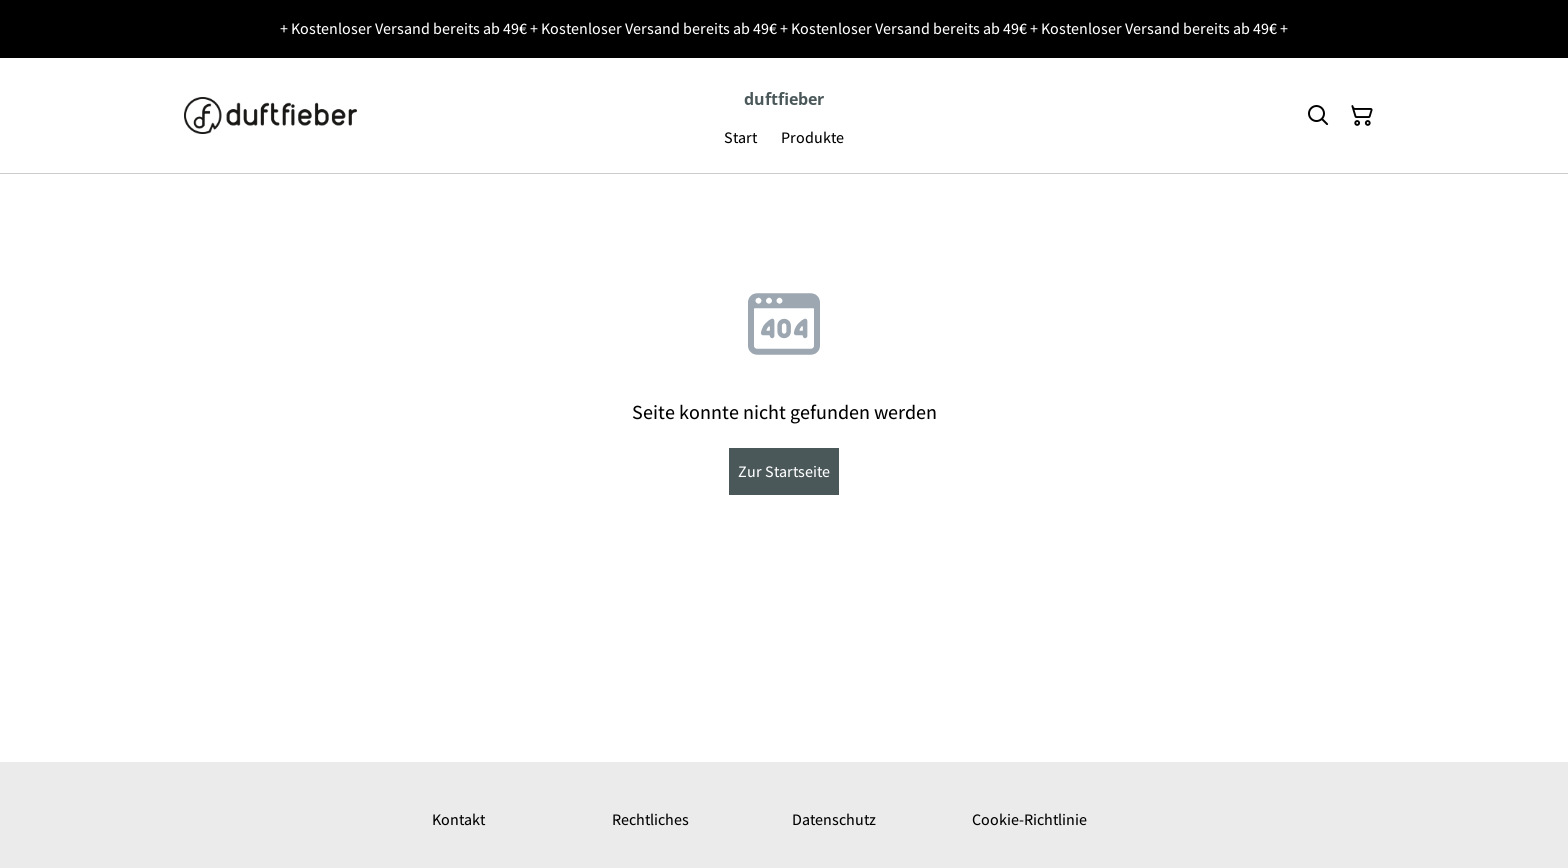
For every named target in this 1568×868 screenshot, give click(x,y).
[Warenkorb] (1362, 116)
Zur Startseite (784, 471)
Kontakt (458, 819)
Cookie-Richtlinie (1029, 819)
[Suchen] (1318, 116)
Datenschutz (834, 819)
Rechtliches (650, 819)
